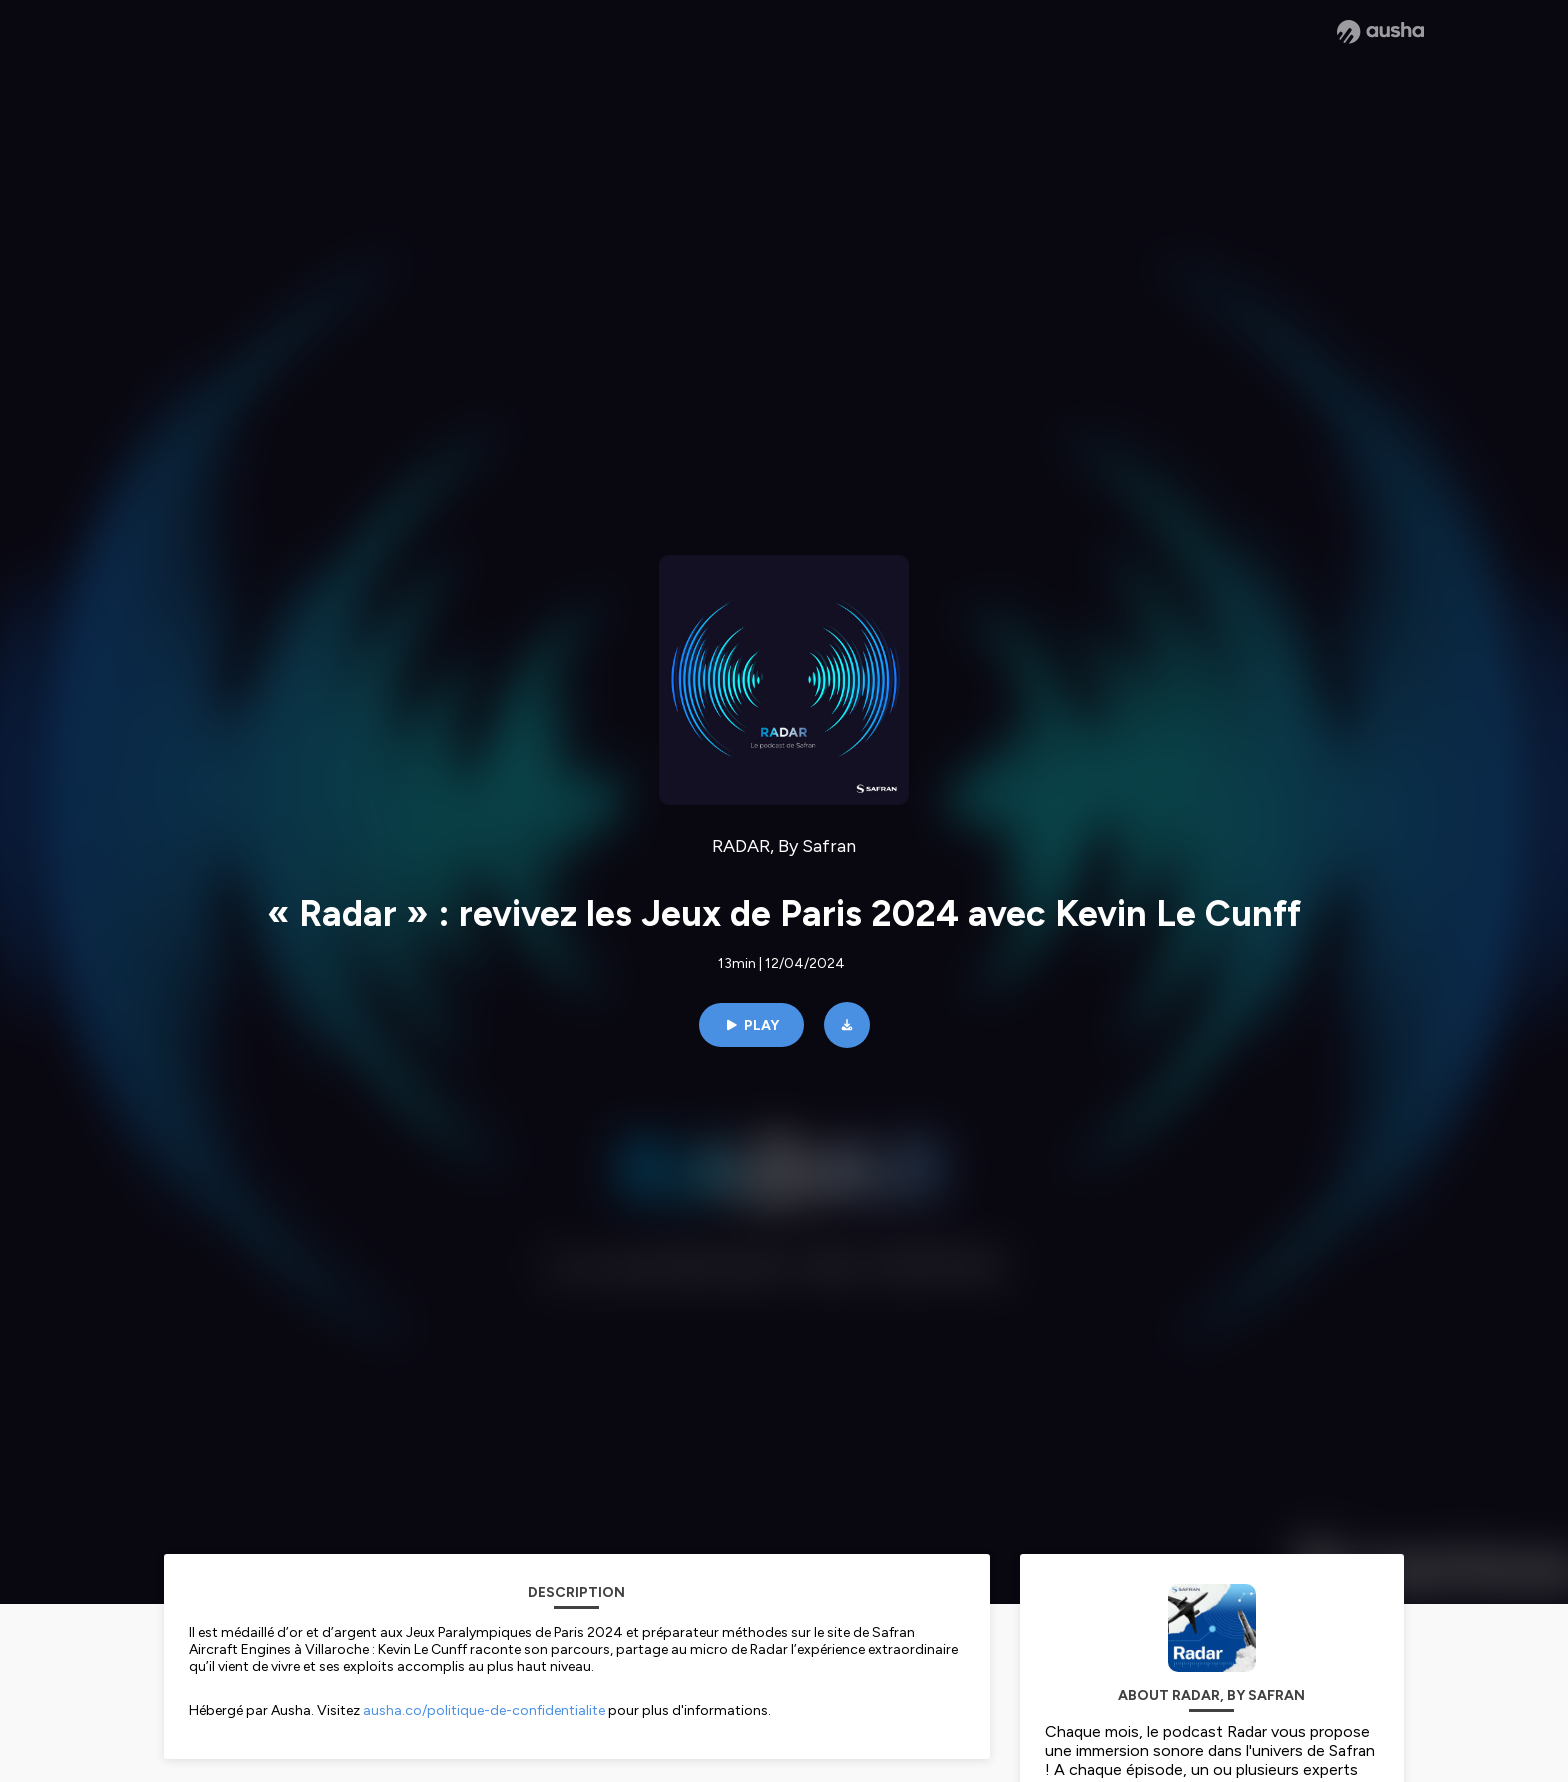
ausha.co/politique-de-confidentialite (484, 1710)
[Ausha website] (1380, 32)
